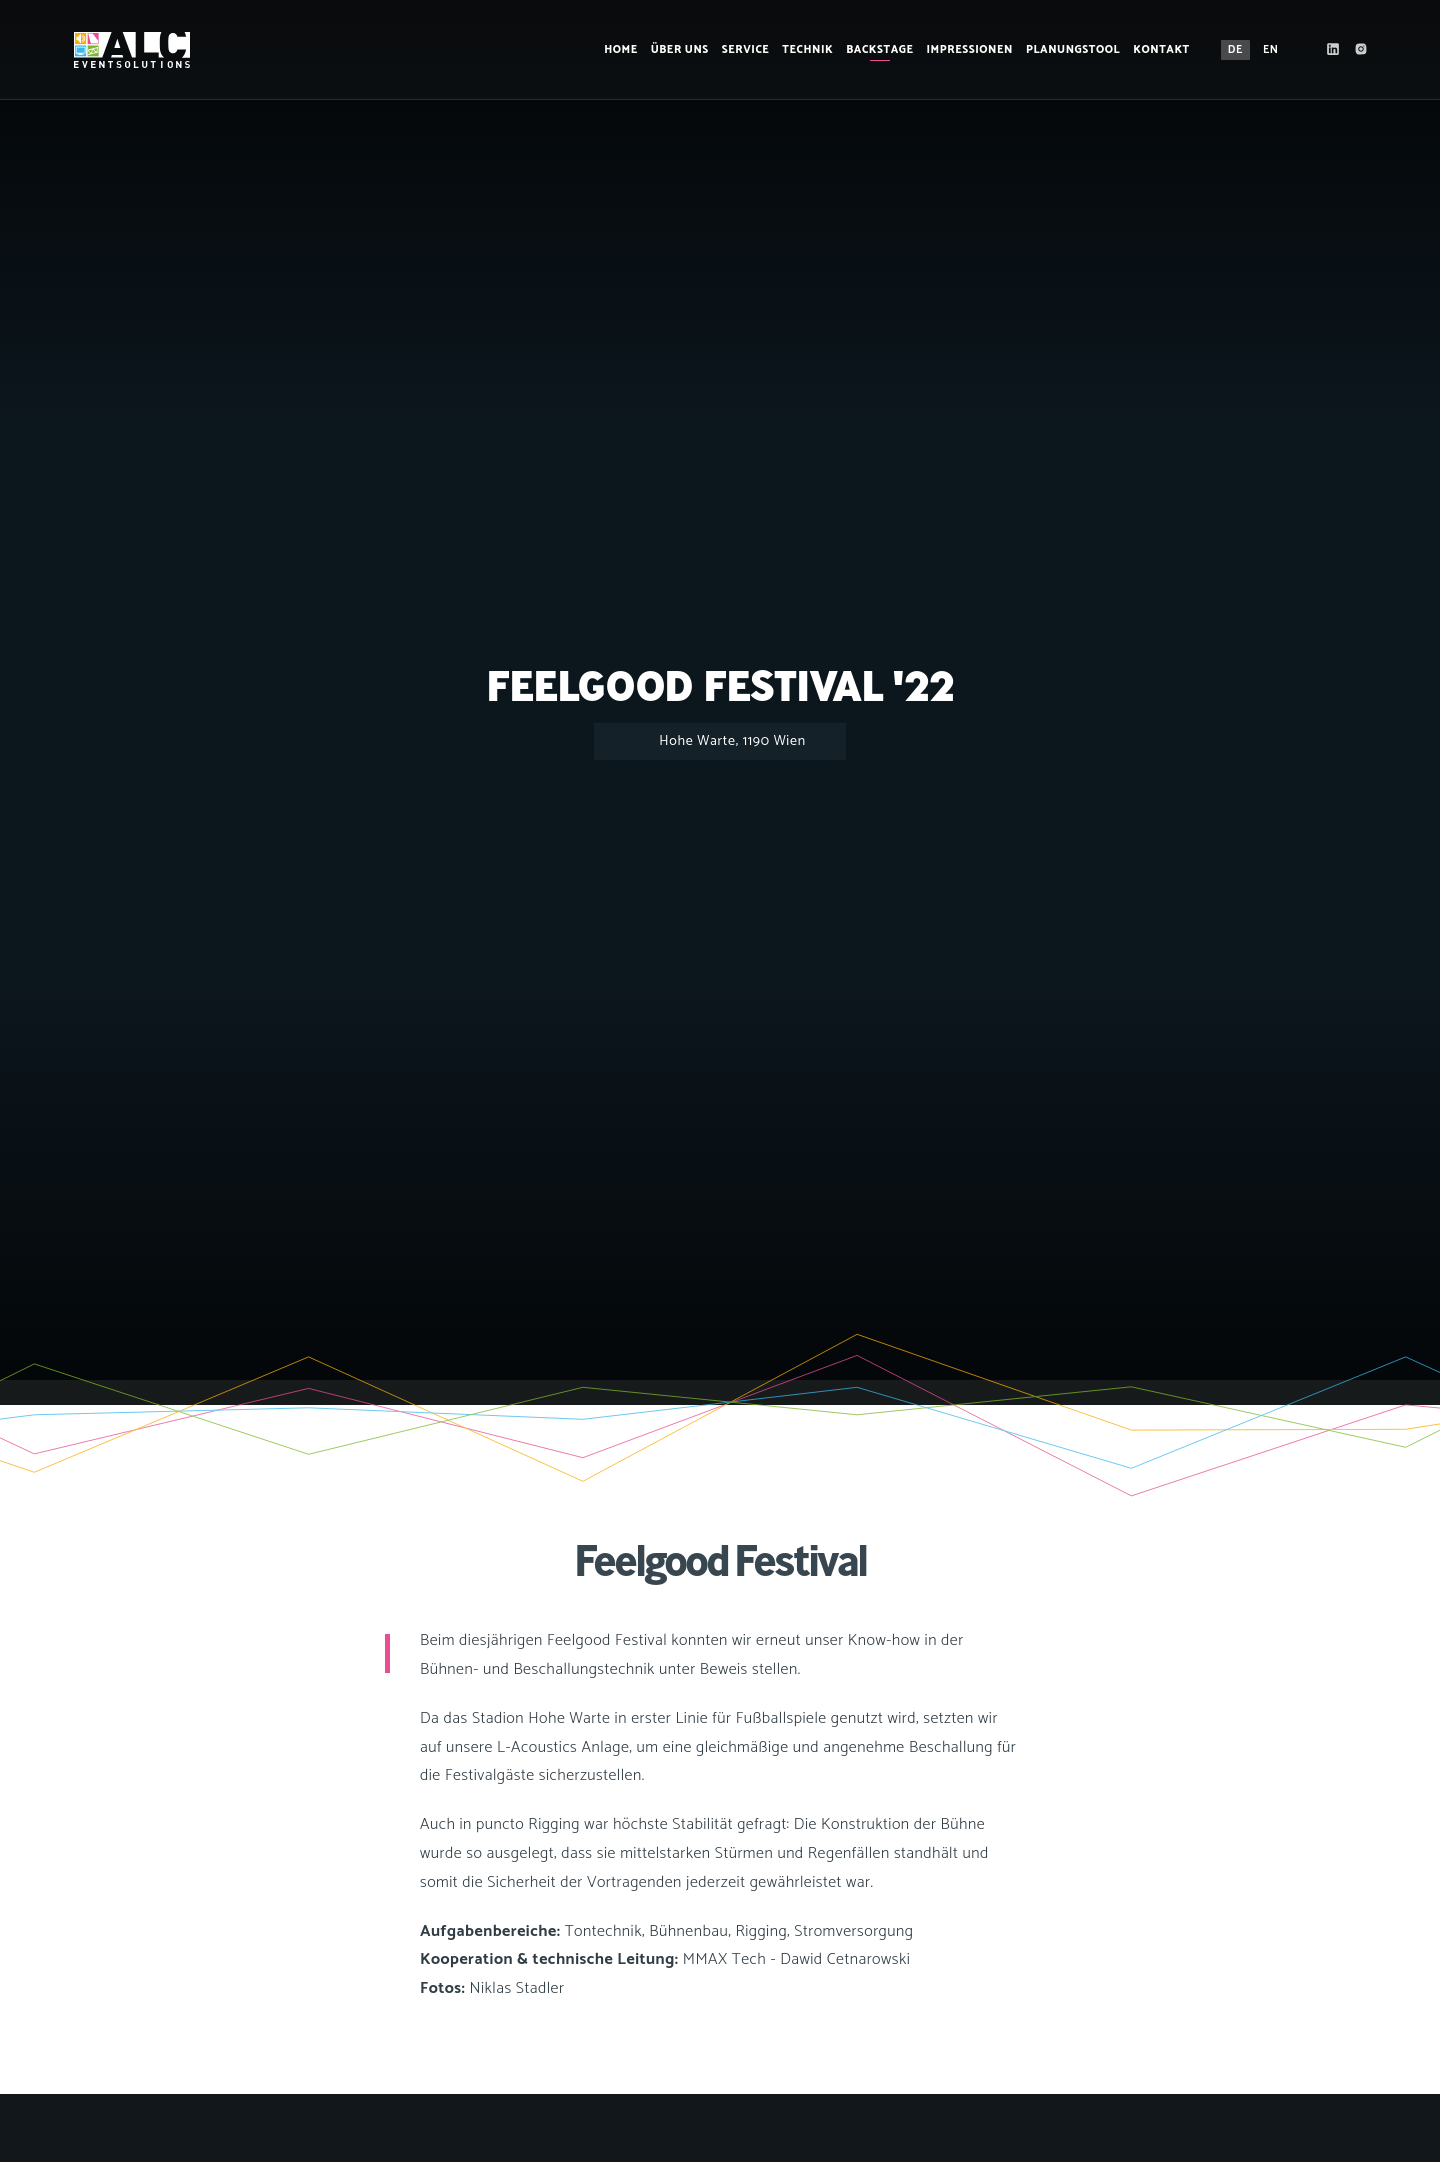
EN (1265, 50)
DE (1229, 50)
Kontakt (1156, 50)
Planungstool (1067, 50)
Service (740, 50)
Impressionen (964, 50)
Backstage (874, 50)
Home (616, 50)
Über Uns (674, 50)
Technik (802, 50)
